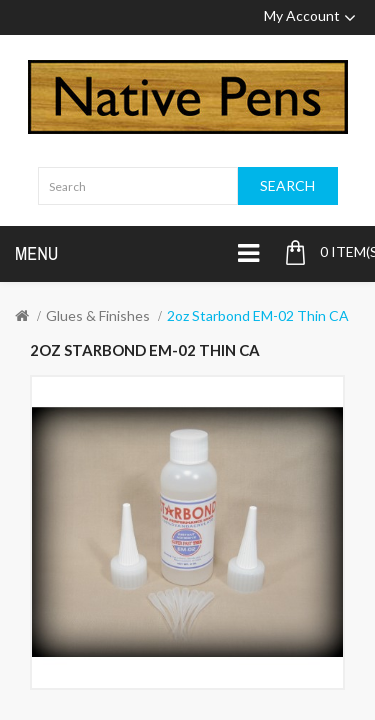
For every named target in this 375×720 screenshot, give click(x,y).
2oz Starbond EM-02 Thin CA (258, 315)
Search (287, 185)
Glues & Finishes (98, 315)
